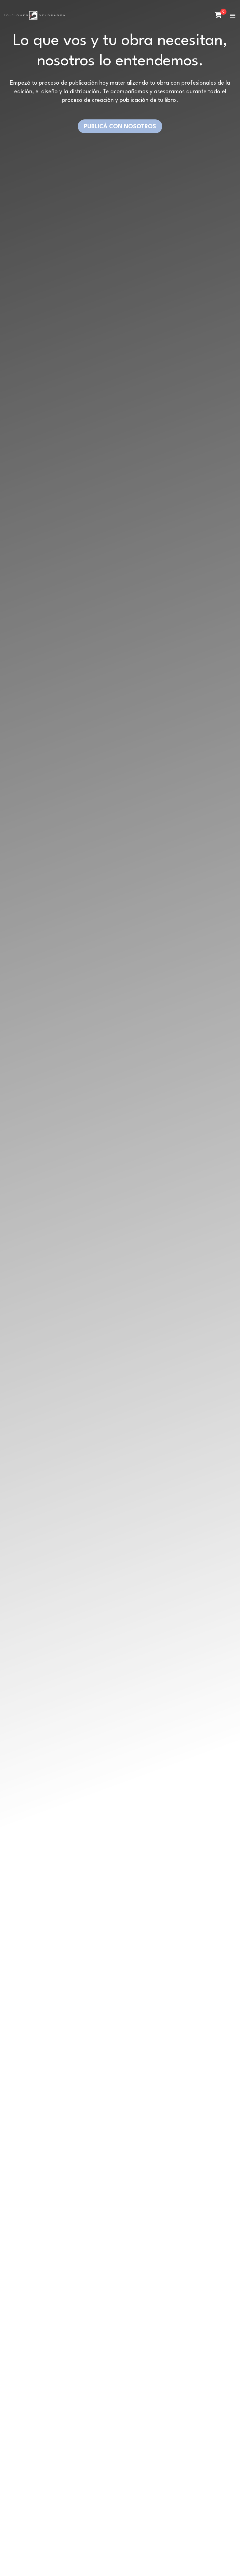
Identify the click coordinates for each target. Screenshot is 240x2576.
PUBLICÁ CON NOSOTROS (120, 127)
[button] (232, 16)
